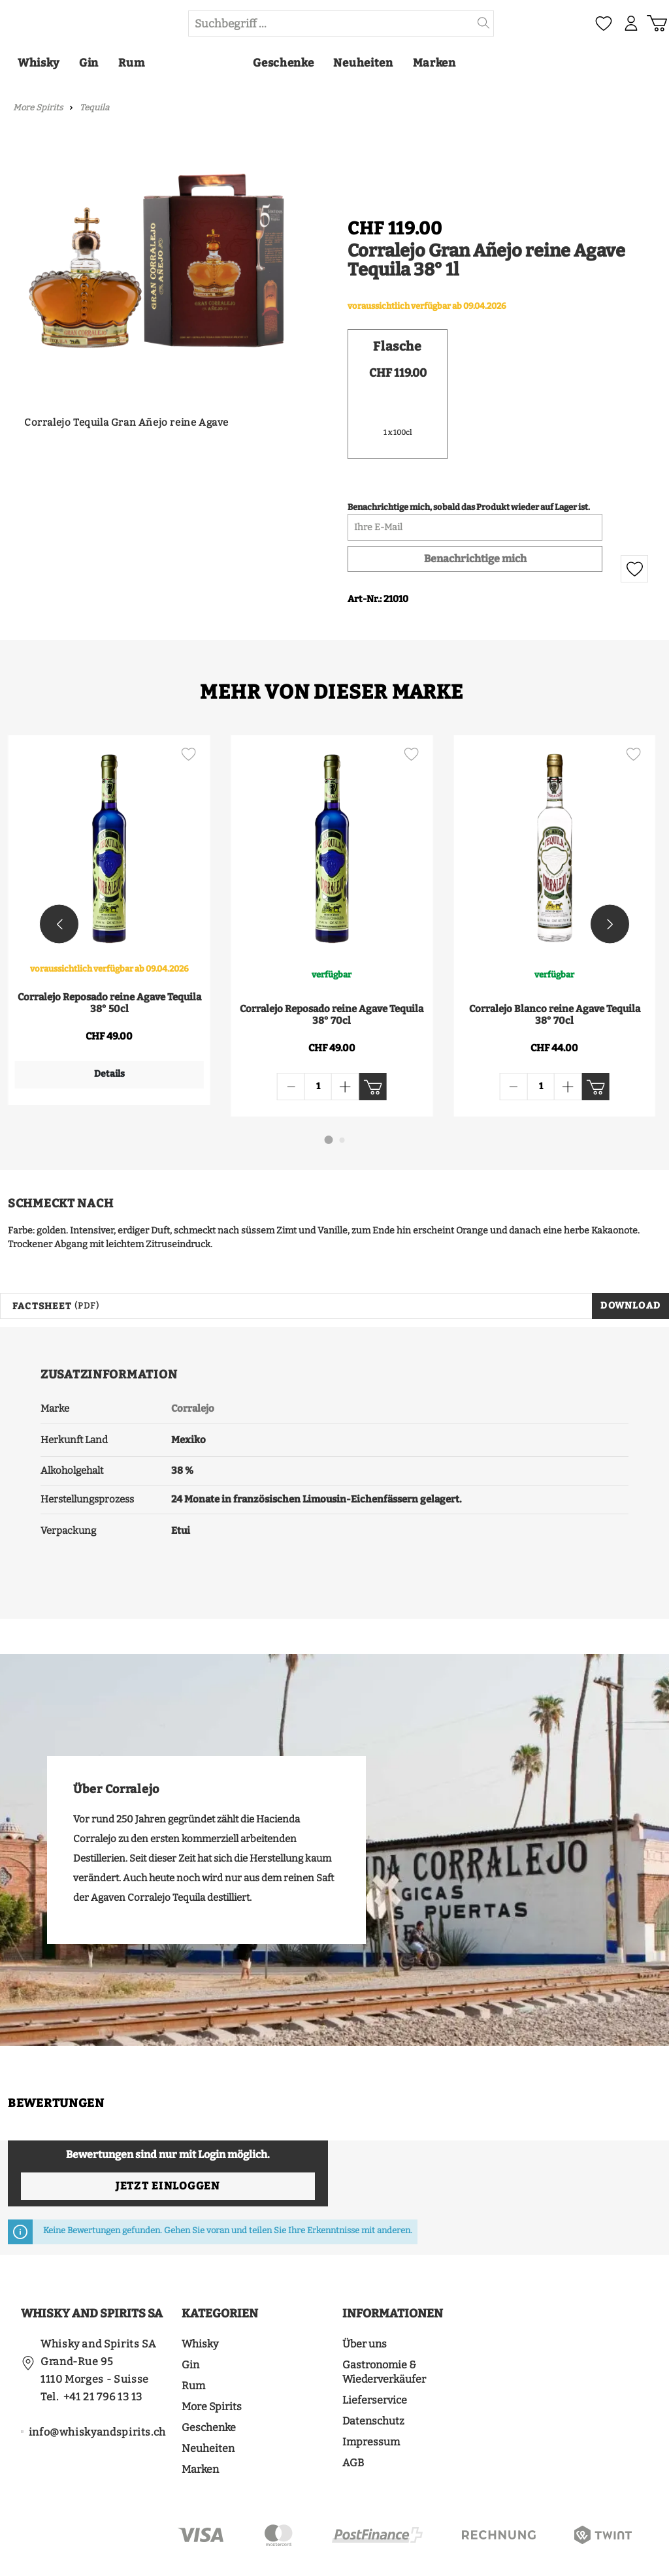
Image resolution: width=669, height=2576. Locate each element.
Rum (193, 2348)
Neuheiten (208, 2410)
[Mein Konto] (626, 24)
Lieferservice (374, 2362)
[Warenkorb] (654, 24)
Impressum (371, 2404)
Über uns (364, 2306)
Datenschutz (373, 2383)
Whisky (200, 2306)
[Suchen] (484, 24)
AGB (353, 2425)
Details (106, 1075)
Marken (200, 2431)
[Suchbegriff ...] (331, 24)
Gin (190, 2327)
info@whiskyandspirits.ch (97, 2394)
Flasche (397, 347)
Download (630, 1267)
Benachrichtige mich (475, 560)
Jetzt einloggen (168, 2148)
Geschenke (209, 2389)
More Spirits (212, 2368)
